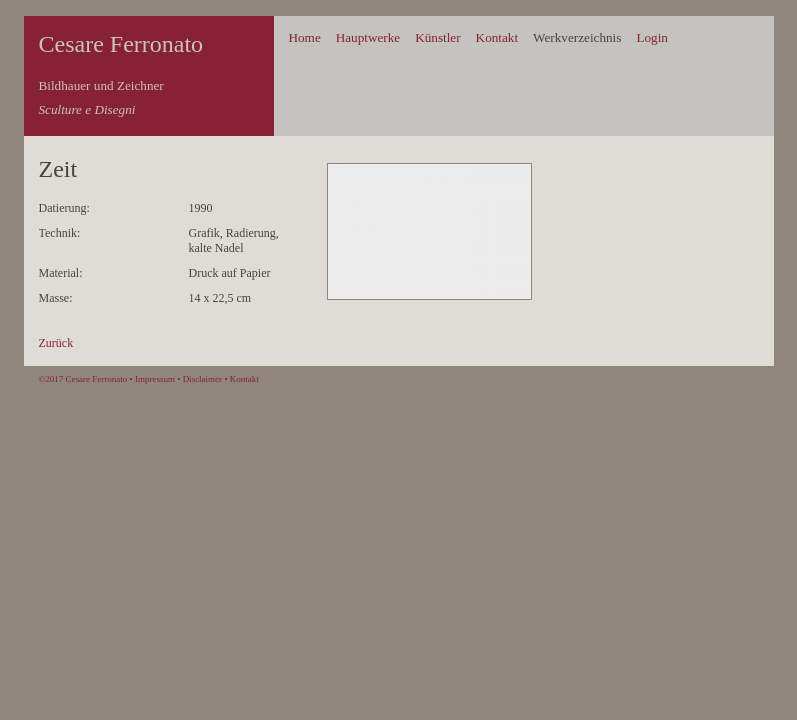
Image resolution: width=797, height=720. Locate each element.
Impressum (155, 379)
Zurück (56, 343)
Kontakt (497, 37)
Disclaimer (203, 379)
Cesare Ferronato (121, 44)
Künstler (437, 37)
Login (652, 37)
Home (305, 37)
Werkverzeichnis (577, 37)
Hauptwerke (368, 37)
